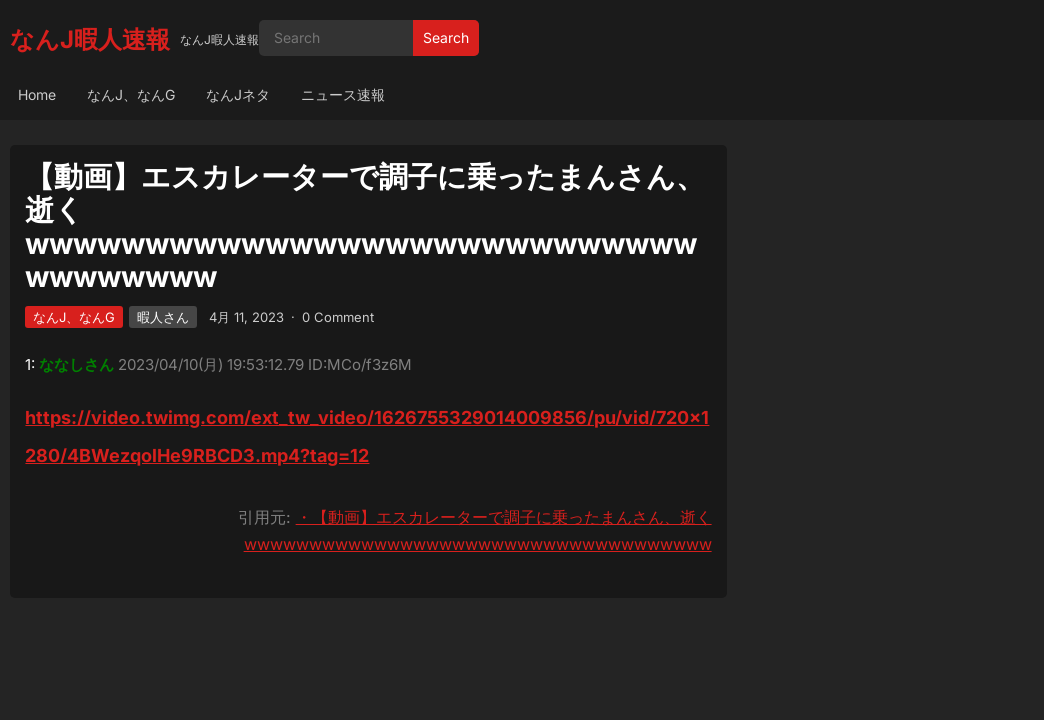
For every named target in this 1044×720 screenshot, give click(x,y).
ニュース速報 (343, 94)
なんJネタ (238, 94)
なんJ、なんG (131, 94)
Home (37, 94)
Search (446, 37)
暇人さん (163, 317)
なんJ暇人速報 (90, 39)
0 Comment (338, 317)
